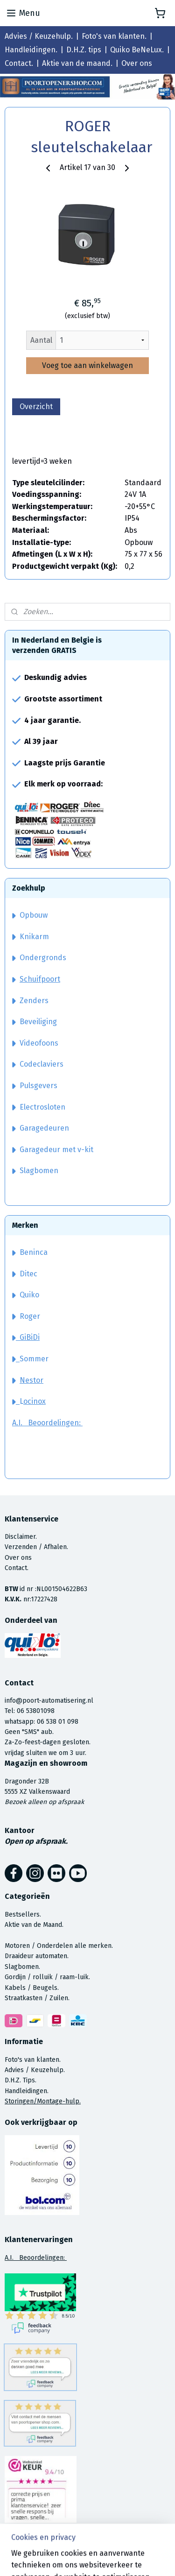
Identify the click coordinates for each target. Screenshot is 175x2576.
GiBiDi (26, 1337)
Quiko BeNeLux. (137, 49)
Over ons (136, 63)
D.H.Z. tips (83, 49)
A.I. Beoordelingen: (47, 1422)
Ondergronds (39, 957)
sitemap (129, 2559)
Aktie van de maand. (77, 63)
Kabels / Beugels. (32, 1988)
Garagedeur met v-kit (52, 1149)
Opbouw (30, 915)
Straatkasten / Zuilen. (37, 1998)
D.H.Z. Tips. (20, 2080)
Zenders (30, 1000)
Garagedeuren (40, 1128)
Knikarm (30, 936)
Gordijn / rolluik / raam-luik (47, 1977)
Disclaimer (20, 1537)
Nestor (31, 1380)
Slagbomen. (22, 1967)
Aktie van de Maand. (34, 1925)
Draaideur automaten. (37, 1956)
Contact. (19, 63)
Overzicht (36, 406)
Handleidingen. (31, 49)
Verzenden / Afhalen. (36, 1547)
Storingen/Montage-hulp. (43, 2101)
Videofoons (35, 1043)
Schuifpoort (40, 979)
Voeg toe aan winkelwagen (87, 365)
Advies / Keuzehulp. (39, 36)
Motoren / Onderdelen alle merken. (59, 1946)
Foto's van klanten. (114, 36)
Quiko (29, 1294)
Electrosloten (38, 1107)
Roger (30, 1316)
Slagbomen (39, 1170)
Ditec (28, 1273)
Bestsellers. (23, 1914)
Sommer (34, 1358)
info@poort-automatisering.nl (49, 1701)
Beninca (34, 1252)
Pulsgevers (34, 1085)
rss (147, 2559)
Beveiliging (34, 1021)
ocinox (34, 1401)
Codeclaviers (37, 1064)
